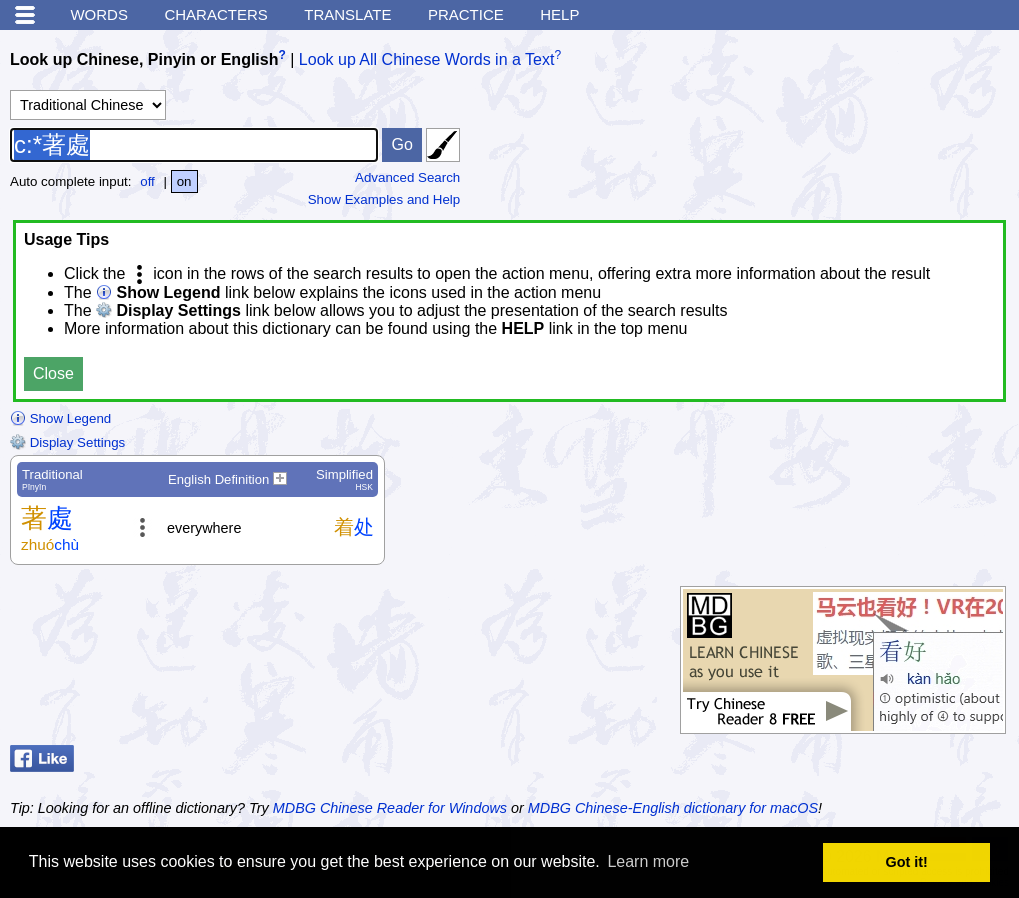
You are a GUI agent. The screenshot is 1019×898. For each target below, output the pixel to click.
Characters (215, 14)
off (147, 181)
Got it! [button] (907, 862)
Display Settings (67, 442)
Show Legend (60, 418)
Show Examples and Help (384, 199)
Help (559, 14)
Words (99, 14)
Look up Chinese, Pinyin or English (144, 59)
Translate (347, 14)
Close (53, 373)
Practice (466, 14)
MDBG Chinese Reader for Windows (390, 808)
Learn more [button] (648, 861)
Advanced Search (407, 177)
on (184, 181)
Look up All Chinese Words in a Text (427, 59)
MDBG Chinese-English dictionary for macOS (673, 808)
